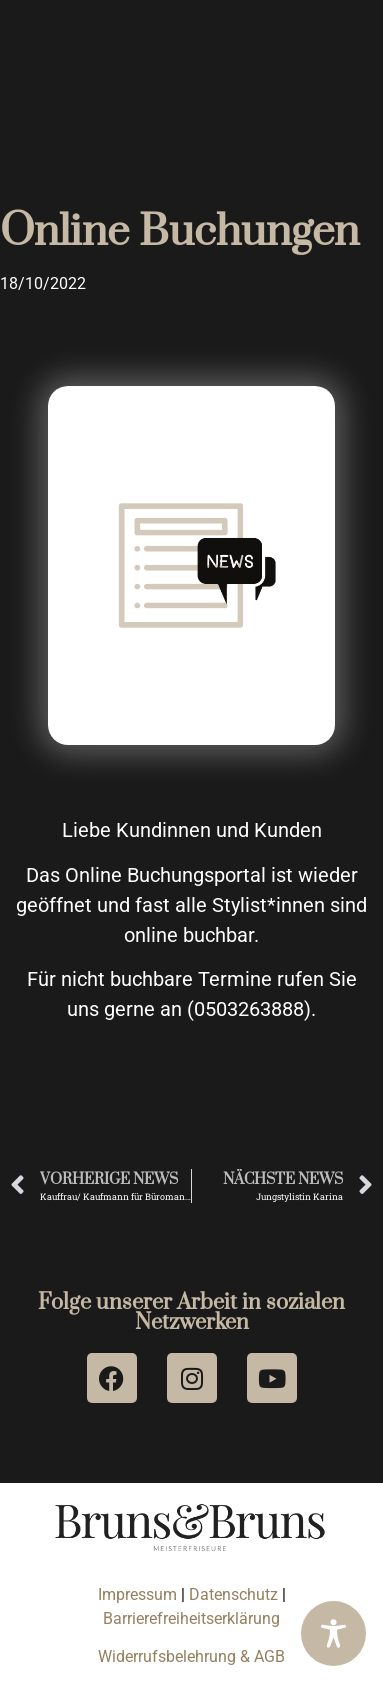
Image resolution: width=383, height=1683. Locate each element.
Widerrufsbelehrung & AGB (191, 1656)
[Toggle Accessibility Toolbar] (333, 1633)
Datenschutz (235, 1594)
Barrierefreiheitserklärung (191, 1618)
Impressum (137, 1594)
